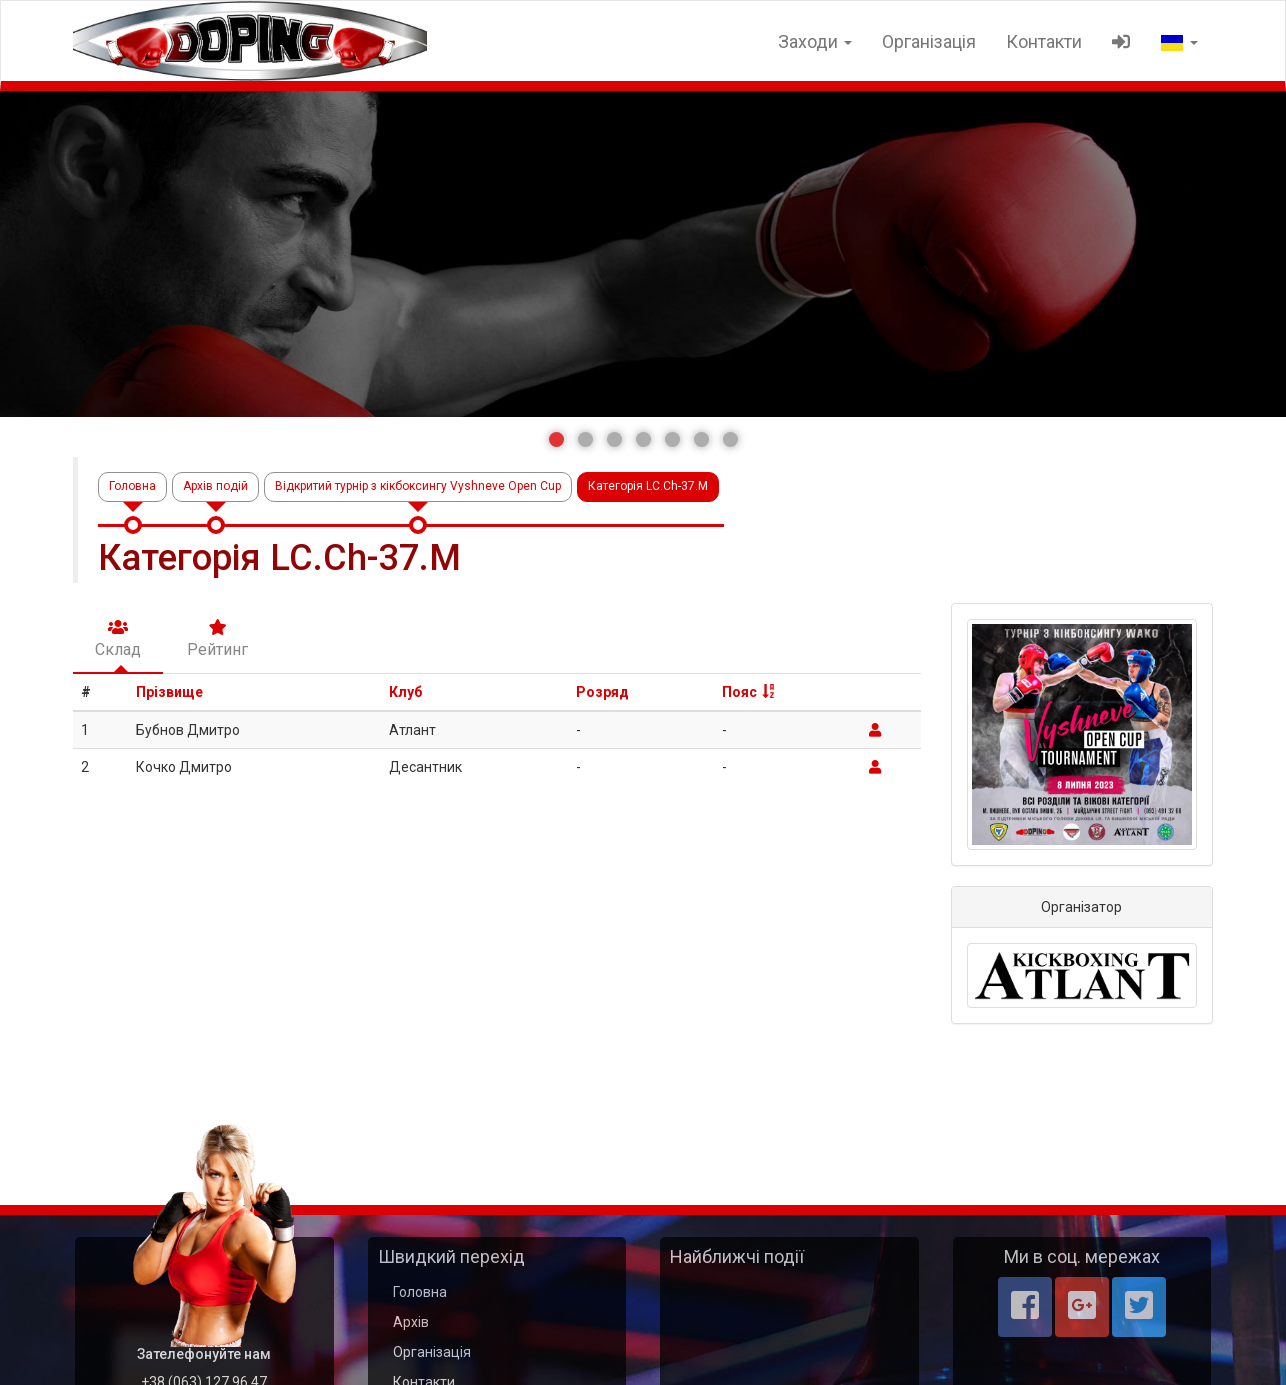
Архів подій (215, 486)
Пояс (739, 692)
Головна (132, 486)
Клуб (405, 692)
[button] (556, 439)
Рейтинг (217, 639)
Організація (929, 41)
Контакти (1044, 41)
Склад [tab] (118, 639)
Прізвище (169, 692)
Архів (411, 1322)
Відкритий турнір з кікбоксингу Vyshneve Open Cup (418, 486)
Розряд (602, 692)
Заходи (815, 41)
